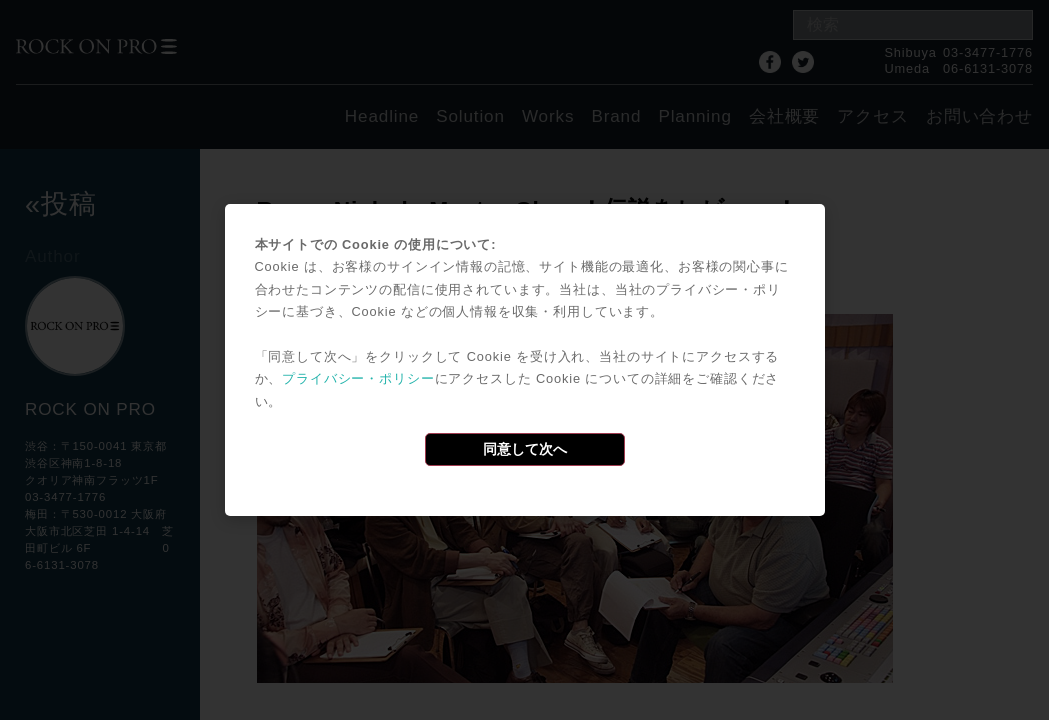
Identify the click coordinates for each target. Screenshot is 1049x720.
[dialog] (525, 360)
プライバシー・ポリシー (358, 378)
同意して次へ (525, 449)
